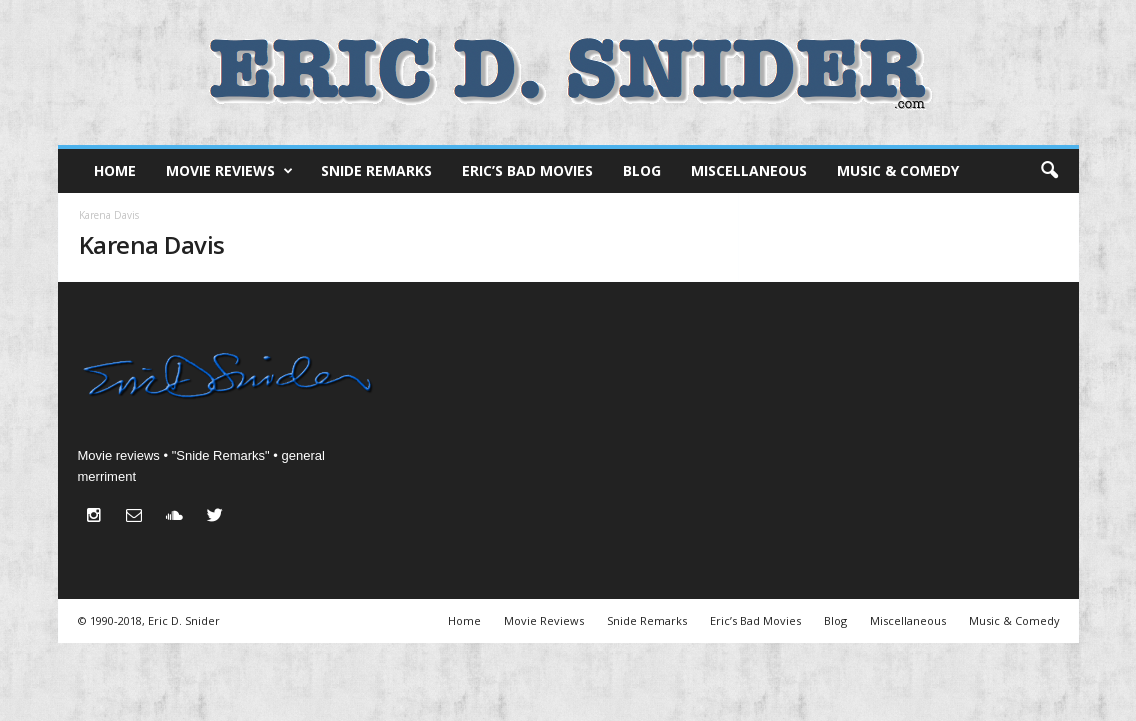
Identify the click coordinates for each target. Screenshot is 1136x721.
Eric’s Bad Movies (527, 170)
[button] (1049, 171)
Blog (642, 170)
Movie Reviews (229, 171)
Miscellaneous (749, 170)
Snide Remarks (376, 170)
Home (115, 170)
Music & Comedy (898, 170)
